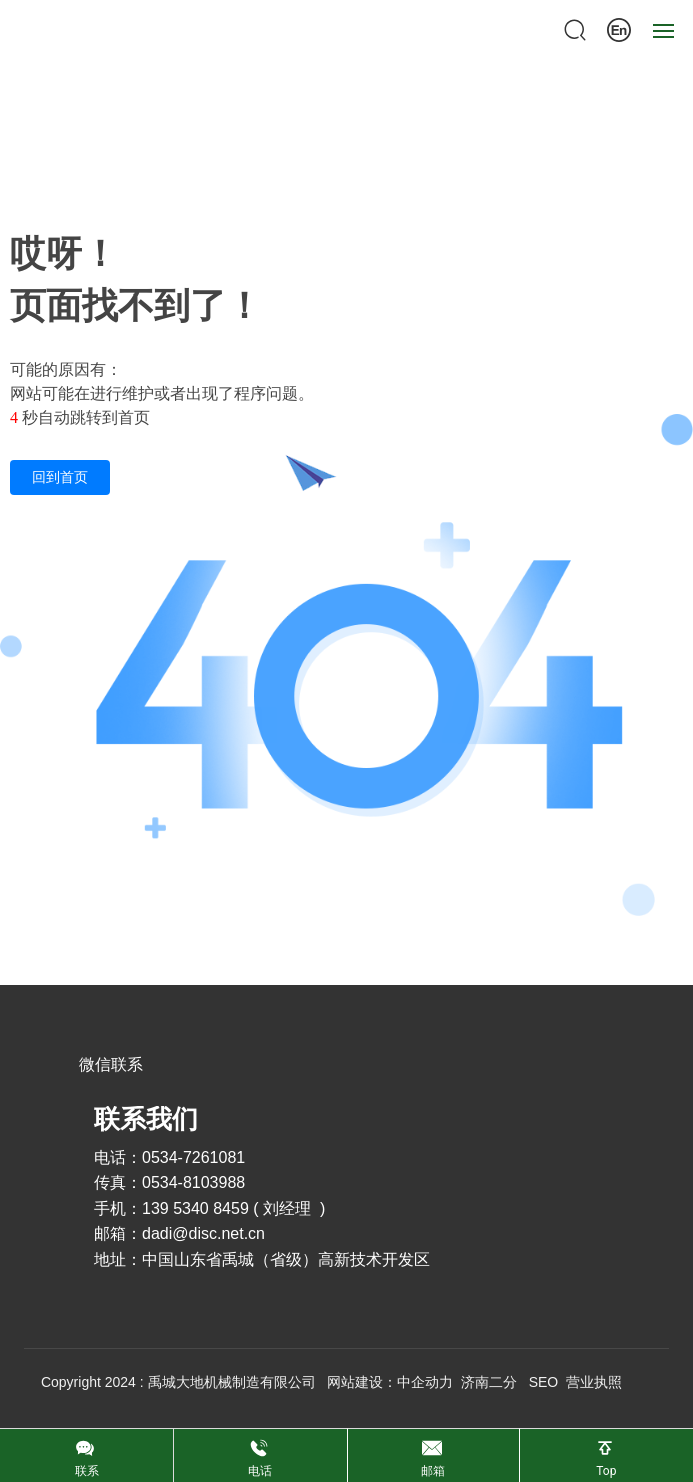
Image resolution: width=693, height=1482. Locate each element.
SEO (544, 1382)
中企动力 (425, 1382)
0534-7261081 (196, 1157)
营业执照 (594, 1382)
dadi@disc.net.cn (203, 1233)
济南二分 (489, 1382)
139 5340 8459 (195, 1208)
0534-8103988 (193, 1182)
